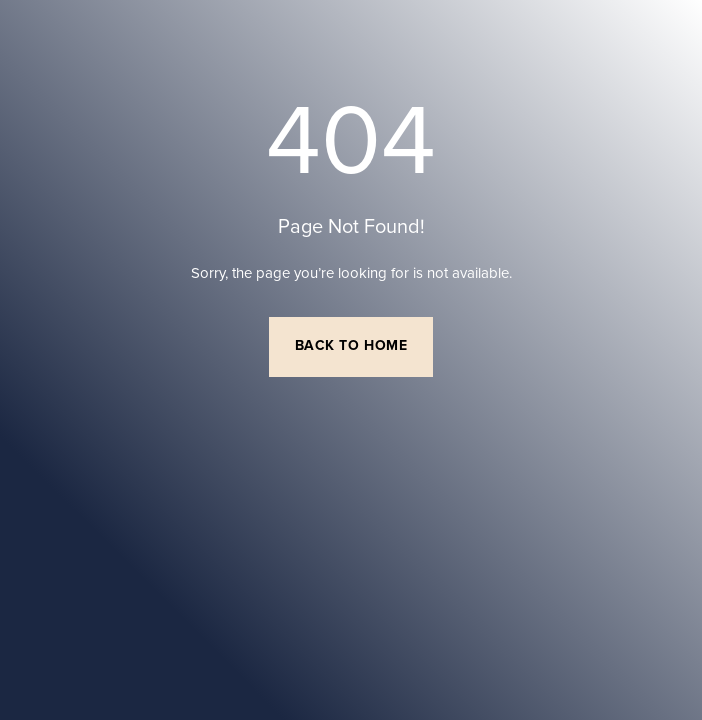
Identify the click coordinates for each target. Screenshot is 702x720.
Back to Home (351, 346)
